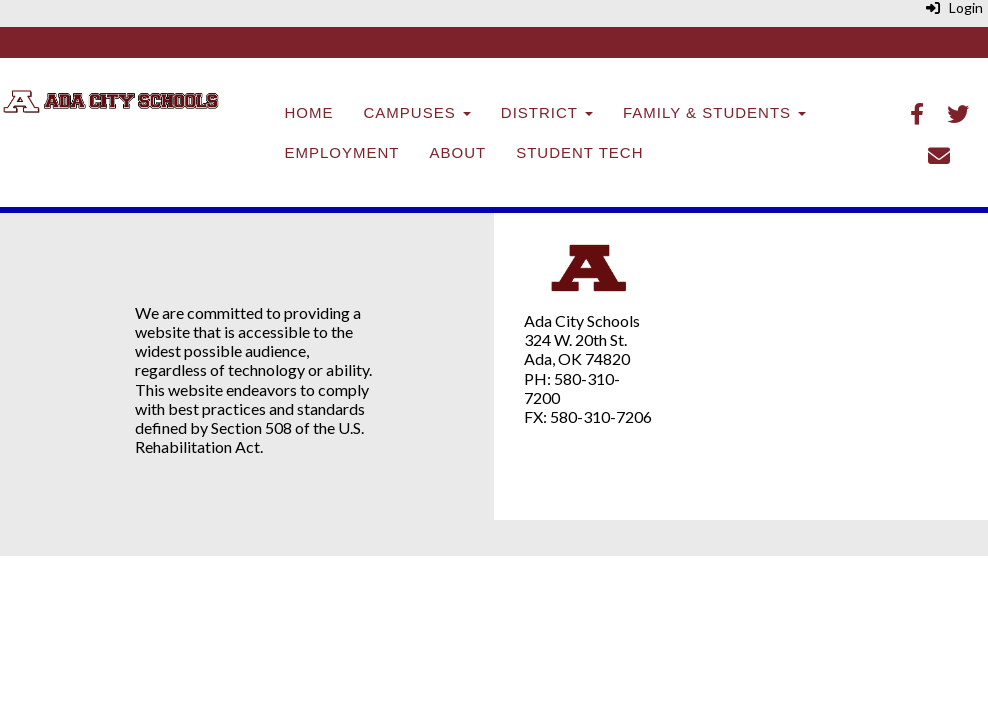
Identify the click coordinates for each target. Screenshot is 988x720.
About (458, 152)
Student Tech (579, 152)
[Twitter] (958, 115)
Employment (342, 152)
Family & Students (714, 112)
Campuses (417, 112)
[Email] (939, 157)
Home (309, 112)
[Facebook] (917, 115)
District (547, 112)
